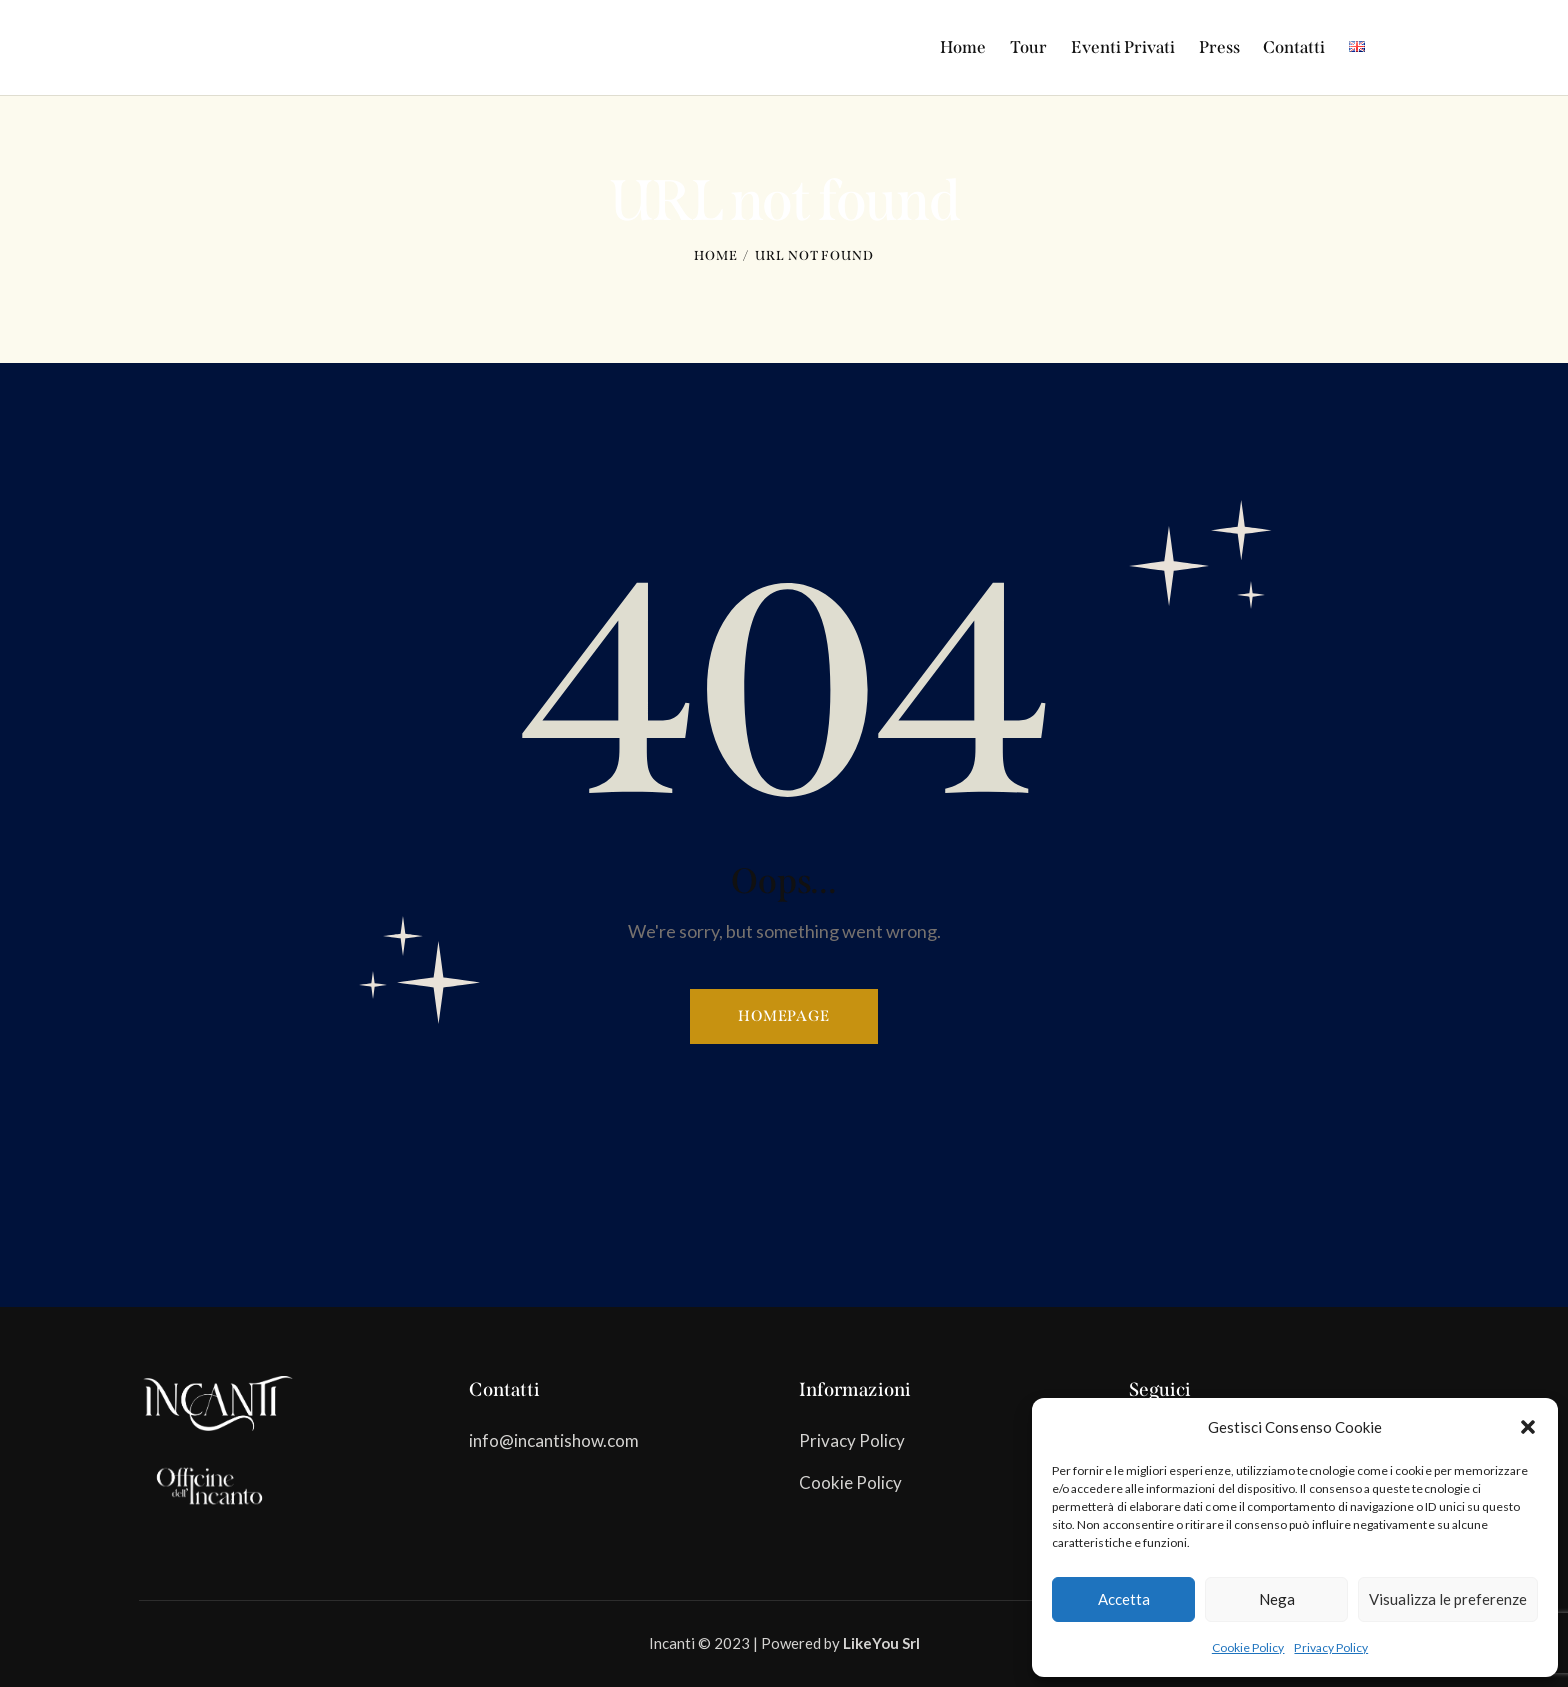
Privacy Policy (1331, 1647)
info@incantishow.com (554, 1440)
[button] (1528, 1427)
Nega (1277, 1599)
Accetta (1124, 1599)
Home (716, 255)
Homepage (783, 1016)
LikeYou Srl (881, 1643)
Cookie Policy (1248, 1647)
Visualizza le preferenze (1448, 1599)
